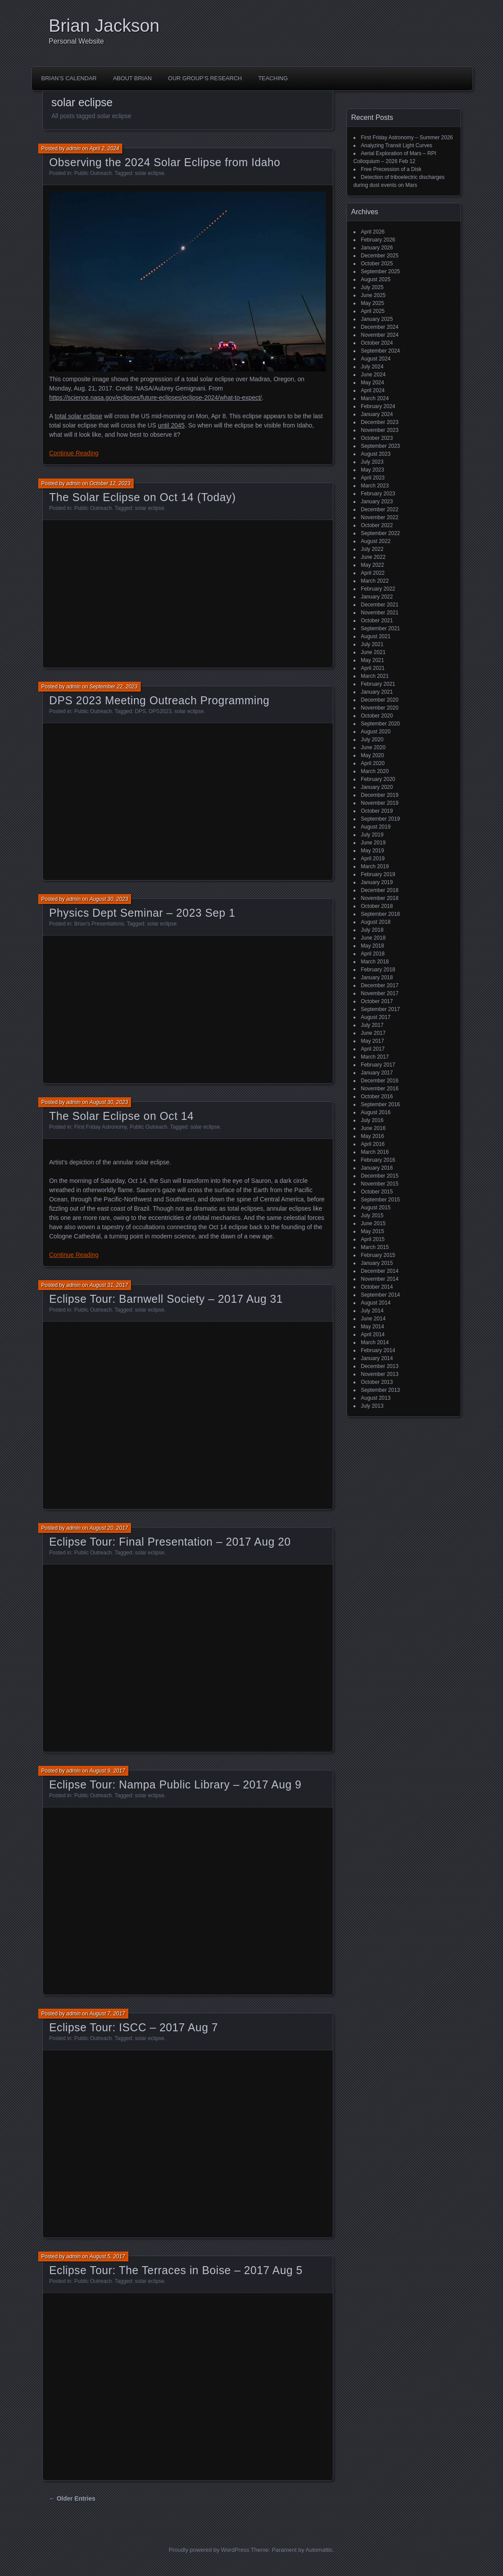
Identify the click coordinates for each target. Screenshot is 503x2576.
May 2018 (372, 946)
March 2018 (375, 962)
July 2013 (372, 1406)
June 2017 (373, 1033)
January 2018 (377, 977)
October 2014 (377, 1287)
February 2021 (378, 684)
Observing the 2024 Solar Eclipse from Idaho (164, 162)
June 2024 (373, 375)
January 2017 (377, 1073)
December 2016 (380, 1081)
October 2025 (377, 263)
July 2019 (372, 835)
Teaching (273, 78)
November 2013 (380, 1374)
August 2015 (376, 1207)
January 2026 (377, 248)
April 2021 (373, 668)
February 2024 (378, 406)
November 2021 (380, 613)
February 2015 (378, 1255)
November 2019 (380, 803)
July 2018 (372, 930)
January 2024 (377, 414)
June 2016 (373, 1128)
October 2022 (377, 525)
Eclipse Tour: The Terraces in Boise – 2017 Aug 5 (176, 2270)
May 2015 (372, 1231)
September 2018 (380, 914)
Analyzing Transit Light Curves (396, 145)
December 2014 (380, 1271)
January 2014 (377, 1358)
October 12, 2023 (109, 483)
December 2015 (380, 1176)
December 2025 (380, 256)
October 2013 (377, 1382)
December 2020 (380, 700)
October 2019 (377, 811)
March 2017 (375, 1057)
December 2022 (380, 509)
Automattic (319, 2549)
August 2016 (376, 1112)
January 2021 (377, 692)
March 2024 (375, 398)
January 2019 (377, 882)
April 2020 (373, 763)
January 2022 (377, 597)
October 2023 (377, 438)
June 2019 (373, 843)
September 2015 (380, 1200)
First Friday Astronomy (100, 1127)
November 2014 (380, 1279)
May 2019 (372, 851)
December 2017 (380, 985)
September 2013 (380, 1390)
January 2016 (377, 1168)
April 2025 (373, 311)
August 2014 (376, 1303)
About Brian (132, 78)
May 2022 (372, 565)
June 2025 (373, 295)
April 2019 (373, 858)
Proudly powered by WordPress (209, 2549)
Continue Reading (74, 453)
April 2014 (373, 1334)
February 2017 (378, 1065)
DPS (140, 711)
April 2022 (373, 573)
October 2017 (377, 1001)
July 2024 (372, 367)
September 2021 (380, 628)
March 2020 (375, 771)
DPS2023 (160, 711)
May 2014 (372, 1326)
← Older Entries (72, 2498)
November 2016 (380, 1088)
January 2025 (377, 319)
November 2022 (380, 517)
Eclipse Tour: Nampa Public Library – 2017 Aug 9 (175, 1784)
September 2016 (380, 1104)
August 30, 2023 (108, 899)
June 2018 (373, 938)
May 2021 (372, 660)
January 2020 (377, 787)
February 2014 (378, 1350)
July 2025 (372, 287)
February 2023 (378, 494)
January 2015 (377, 1263)
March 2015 (375, 1247)
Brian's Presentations (99, 924)
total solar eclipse (78, 416)
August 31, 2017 (108, 1285)
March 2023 (375, 486)
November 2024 (380, 335)
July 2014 (372, 1311)
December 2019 (380, 795)
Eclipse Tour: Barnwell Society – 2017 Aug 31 (166, 1299)
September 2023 (380, 446)
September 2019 (380, 819)
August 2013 (376, 1398)
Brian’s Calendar (69, 78)
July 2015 (372, 1215)
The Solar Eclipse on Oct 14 (121, 1116)
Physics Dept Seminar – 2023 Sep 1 (142, 913)
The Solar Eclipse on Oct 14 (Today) (142, 497)
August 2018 (376, 922)
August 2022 (376, 541)
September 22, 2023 (113, 687)
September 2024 (380, 351)
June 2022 (373, 557)
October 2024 (377, 343)
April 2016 (373, 1144)
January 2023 (377, 501)
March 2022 (375, 581)
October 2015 (377, 1192)
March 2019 (375, 866)
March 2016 (375, 1152)
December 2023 (380, 422)
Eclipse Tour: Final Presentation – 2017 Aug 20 (170, 1541)
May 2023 (372, 470)
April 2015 (373, 1239)
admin (73, 148)
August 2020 (376, 732)
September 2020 (380, 724)
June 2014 (373, 1319)
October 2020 (377, 716)
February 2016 (378, 1160)
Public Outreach (93, 173)
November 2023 (380, 430)
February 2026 (378, 240)
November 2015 (380, 1184)
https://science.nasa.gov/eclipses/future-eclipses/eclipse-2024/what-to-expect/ (155, 397)
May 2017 (372, 1041)
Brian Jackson (104, 25)
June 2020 (373, 747)
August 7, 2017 (107, 2014)
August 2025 (376, 279)
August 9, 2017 (107, 1771)
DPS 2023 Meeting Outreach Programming (159, 700)
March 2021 (375, 676)
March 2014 (375, 1342)
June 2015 (373, 1223)
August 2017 (376, 1017)
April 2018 (373, 954)
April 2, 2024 (104, 148)
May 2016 (372, 1136)
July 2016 (372, 1120)
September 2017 (380, 1009)
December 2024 (380, 327)
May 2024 (372, 382)
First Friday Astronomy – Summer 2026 (407, 137)
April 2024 (373, 390)
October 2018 (377, 906)
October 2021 (377, 620)
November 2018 (380, 898)
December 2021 (380, 605)
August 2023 (376, 454)
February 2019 (378, 874)
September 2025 (380, 271)
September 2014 (380, 1295)
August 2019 (376, 827)
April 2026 (373, 232)
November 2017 (380, 993)
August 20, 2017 (108, 1528)
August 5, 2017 (107, 2256)
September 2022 (380, 533)
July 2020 (372, 739)
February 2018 (378, 969)
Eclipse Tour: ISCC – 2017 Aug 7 (133, 2027)
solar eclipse (149, 173)
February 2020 (378, 779)
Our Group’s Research (205, 78)
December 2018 (380, 890)
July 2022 (372, 549)
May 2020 (372, 755)
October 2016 (377, 1096)
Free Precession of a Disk (391, 169)
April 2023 (373, 478)
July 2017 (372, 1025)
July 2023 (372, 462)
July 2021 (372, 644)
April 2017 (373, 1049)
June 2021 (373, 652)
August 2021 (376, 636)
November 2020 (380, 708)
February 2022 (378, 589)
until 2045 (171, 425)
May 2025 (372, 303)
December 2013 (380, 1366)
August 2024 (376, 359)
